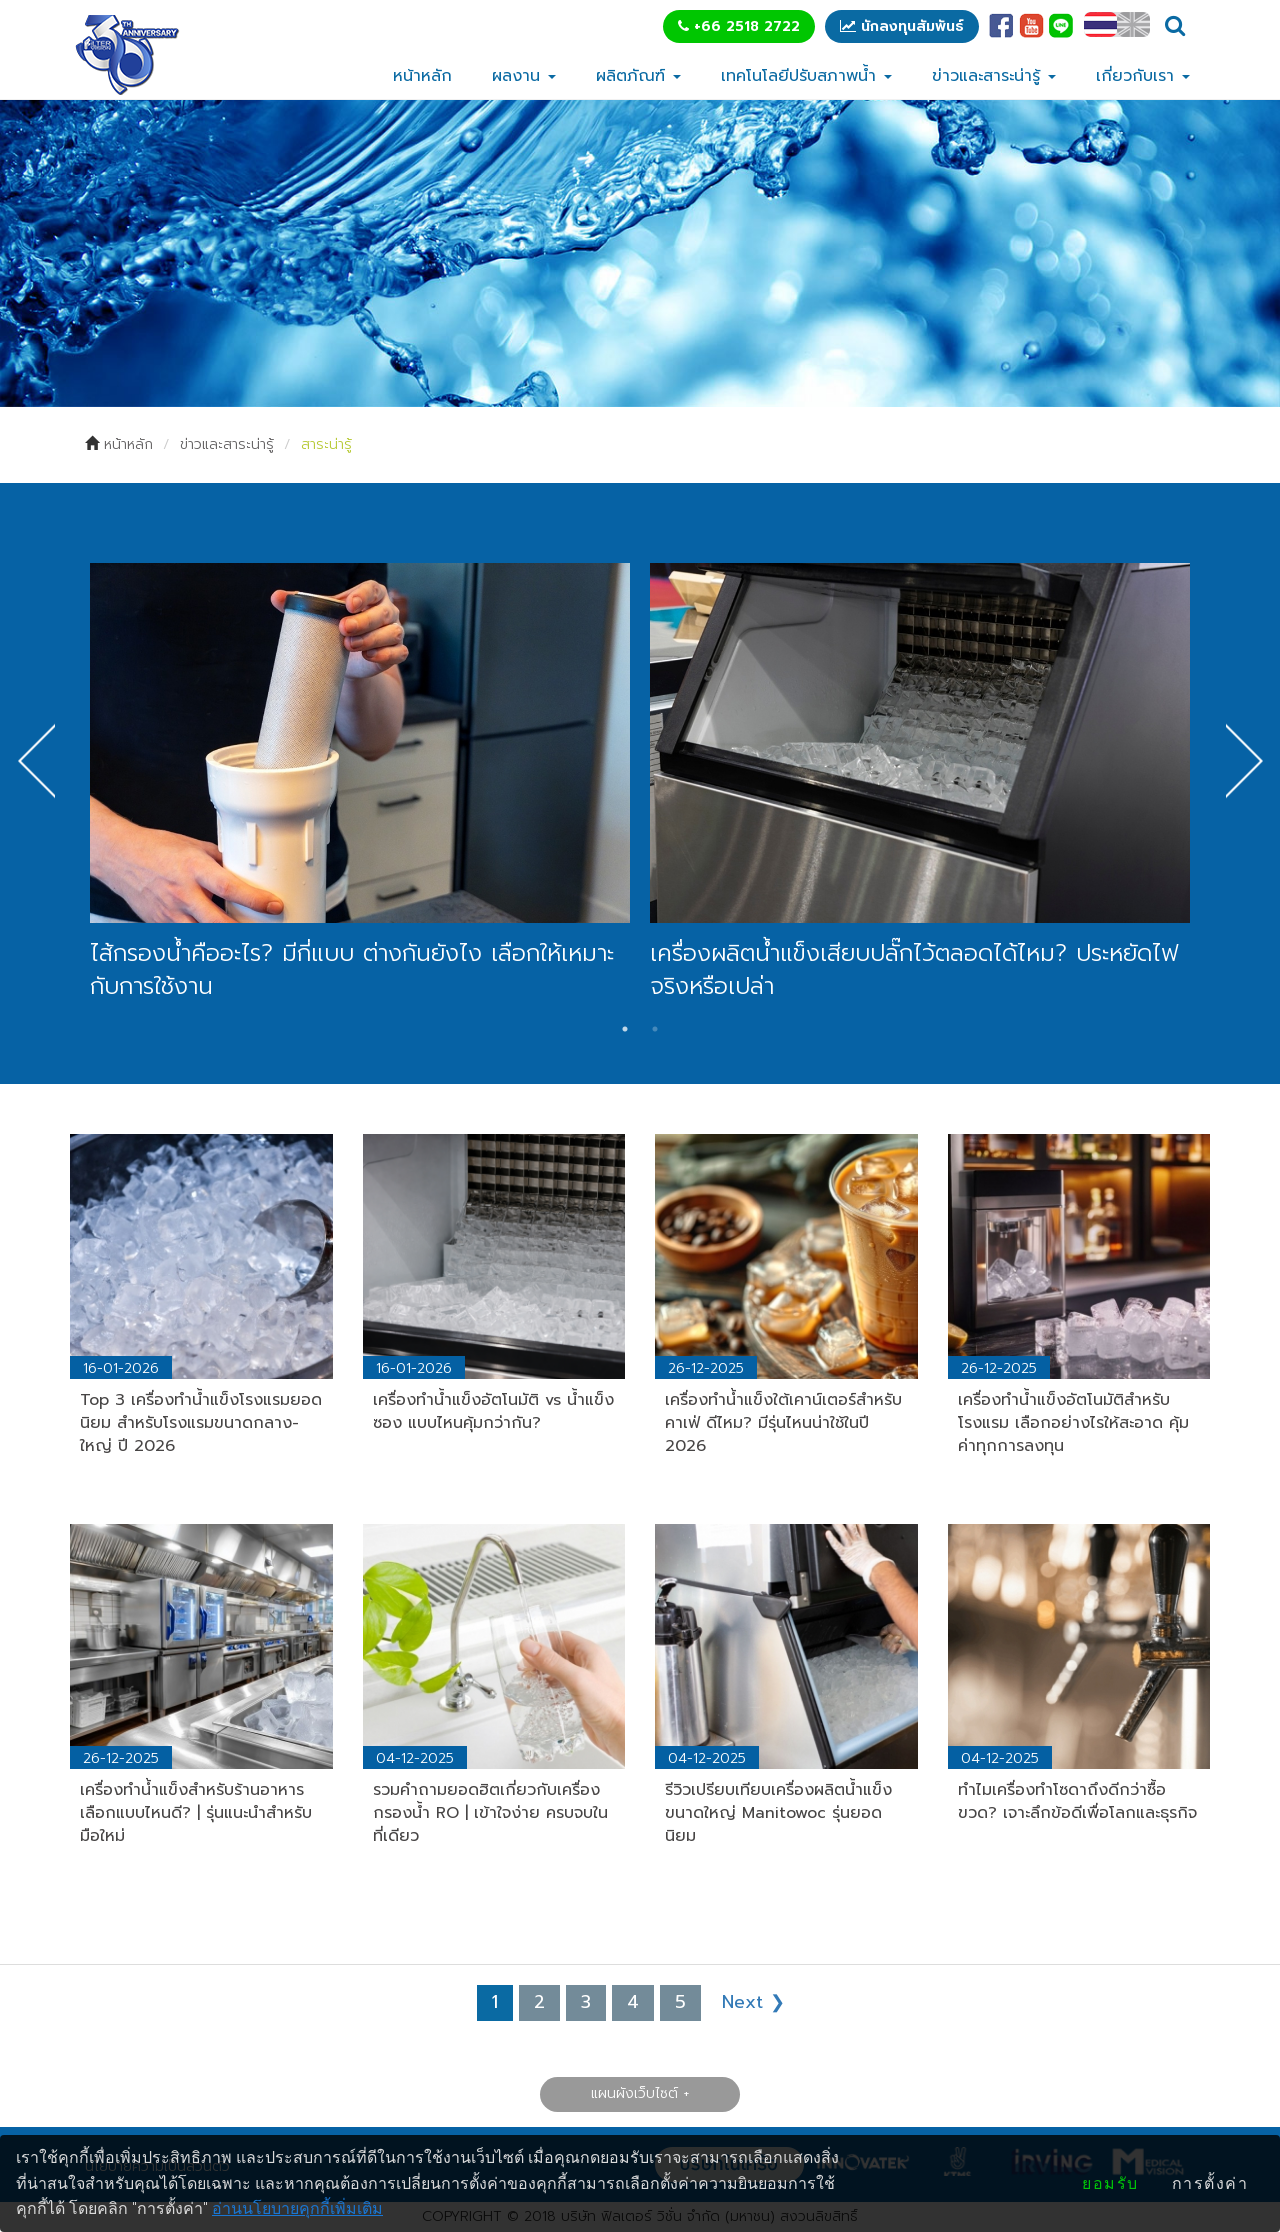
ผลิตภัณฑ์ (638, 76)
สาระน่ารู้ (326, 444)
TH (1100, 24)
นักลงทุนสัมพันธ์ (902, 26)
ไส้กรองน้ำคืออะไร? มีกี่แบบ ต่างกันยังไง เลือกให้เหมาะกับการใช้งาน (352, 970)
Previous (36, 761)
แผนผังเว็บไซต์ (634, 2093)
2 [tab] (655, 1029)
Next (1244, 761)
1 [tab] (625, 1029)
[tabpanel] (360, 783)
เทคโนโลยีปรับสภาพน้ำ (806, 76)
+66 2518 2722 (739, 26)
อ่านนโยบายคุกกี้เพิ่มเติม (297, 2208)
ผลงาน (524, 76)
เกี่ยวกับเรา (1143, 76)
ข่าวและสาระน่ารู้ (994, 76)
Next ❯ (753, 2002)
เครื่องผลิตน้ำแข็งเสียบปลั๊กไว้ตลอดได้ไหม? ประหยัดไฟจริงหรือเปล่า (914, 970)
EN (1133, 24)
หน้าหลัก (422, 76)
